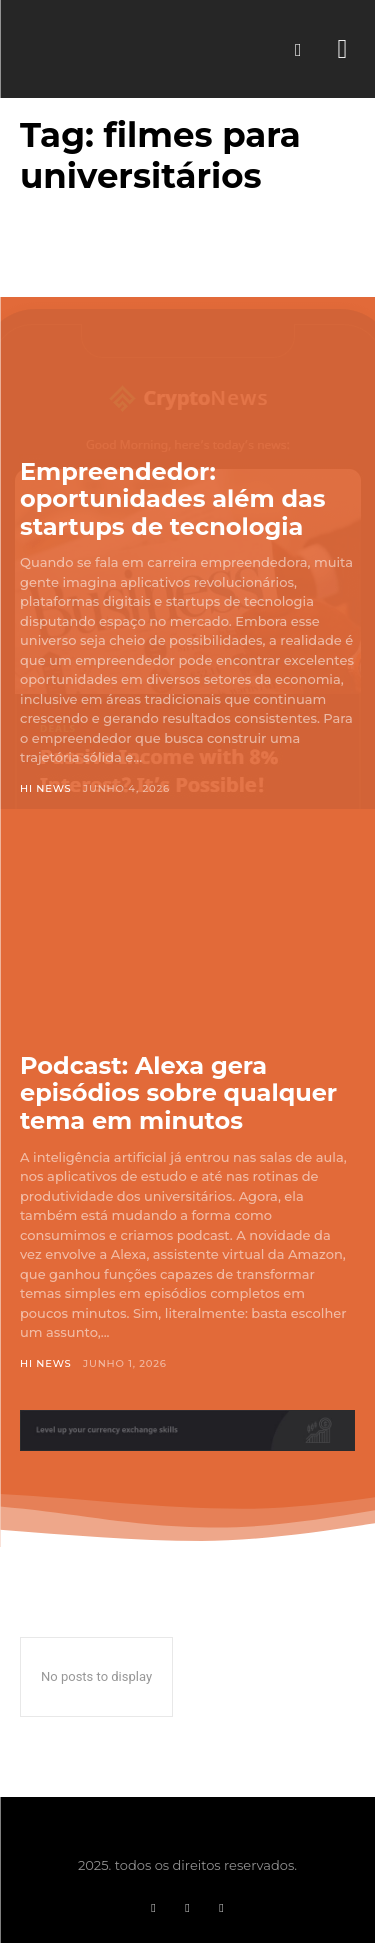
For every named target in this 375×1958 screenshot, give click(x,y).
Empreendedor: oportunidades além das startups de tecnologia (173, 499)
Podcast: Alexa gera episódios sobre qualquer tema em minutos (178, 1093)
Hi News (46, 788)
